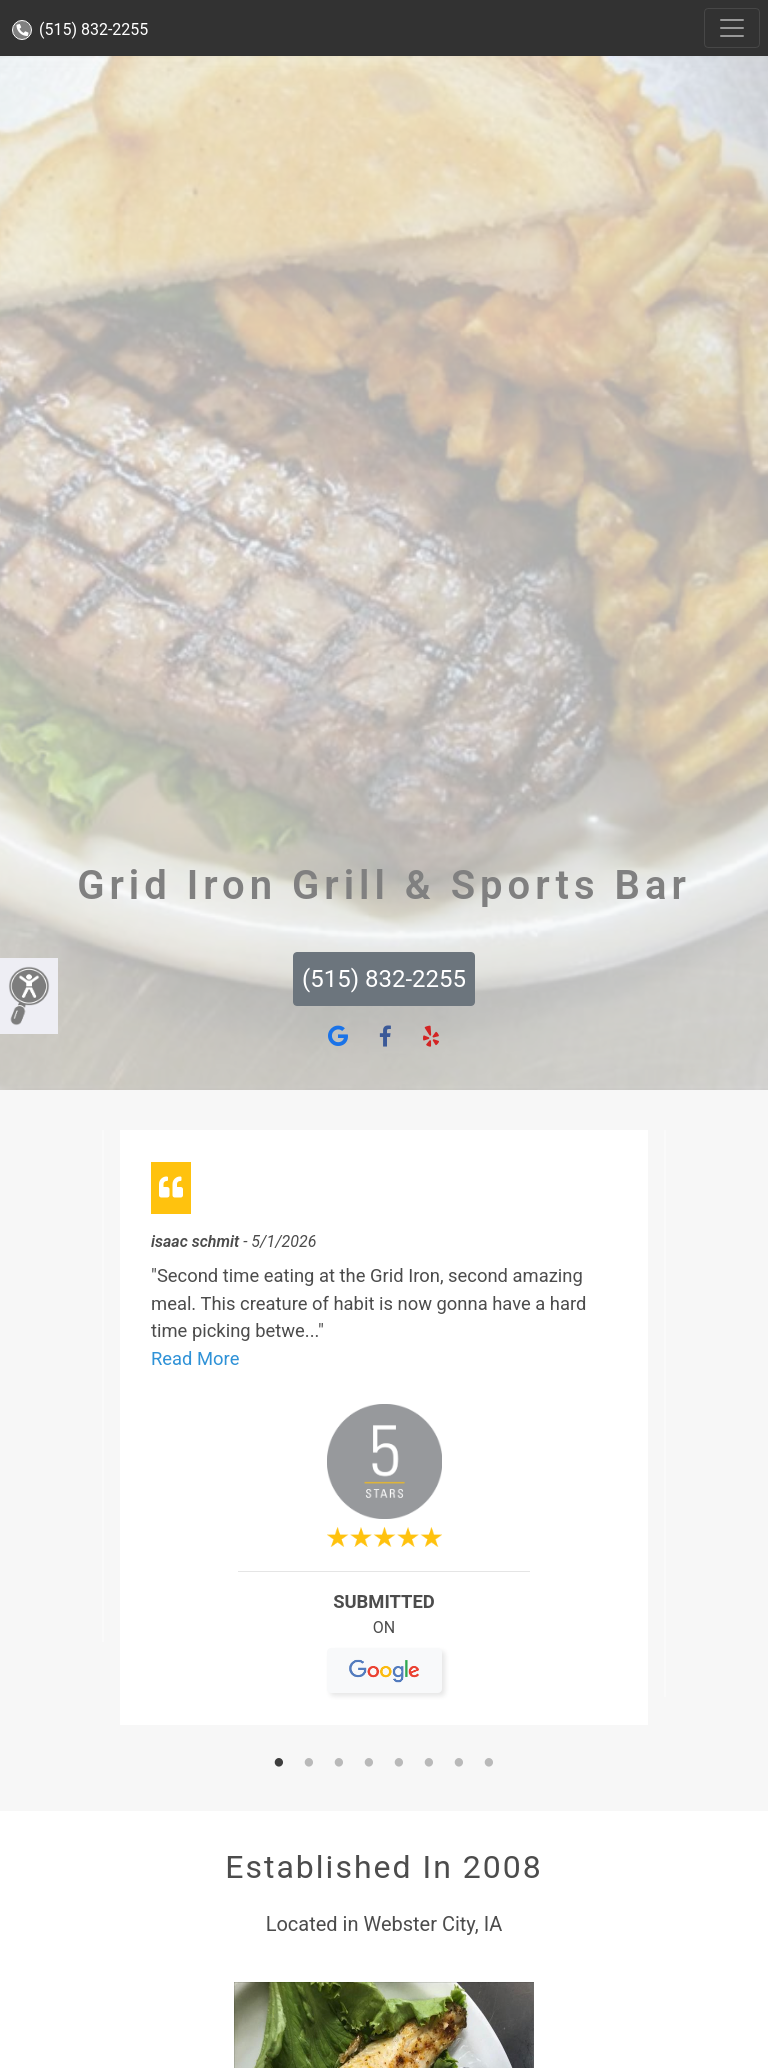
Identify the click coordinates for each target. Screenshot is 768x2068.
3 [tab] (339, 1764)
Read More (195, 1358)
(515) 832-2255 (80, 29)
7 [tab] (459, 1764)
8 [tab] (489, 1764)
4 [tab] (369, 1764)
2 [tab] (309, 1764)
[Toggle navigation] (732, 28)
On (384, 1635)
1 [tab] (279, 1764)
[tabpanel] (384, 1435)
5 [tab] (399, 1764)
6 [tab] (429, 1764)
